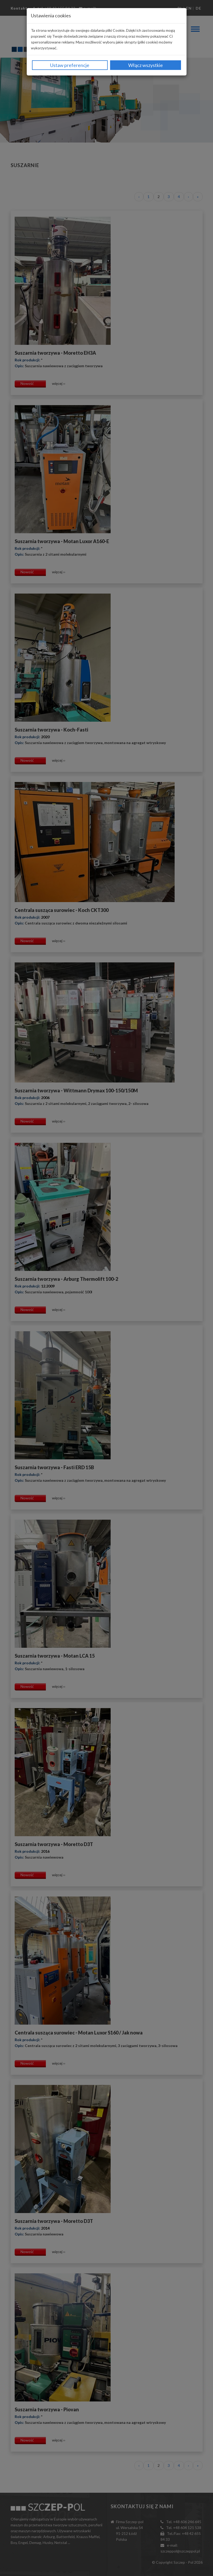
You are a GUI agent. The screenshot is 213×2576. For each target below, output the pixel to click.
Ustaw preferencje (69, 65)
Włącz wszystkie (145, 65)
